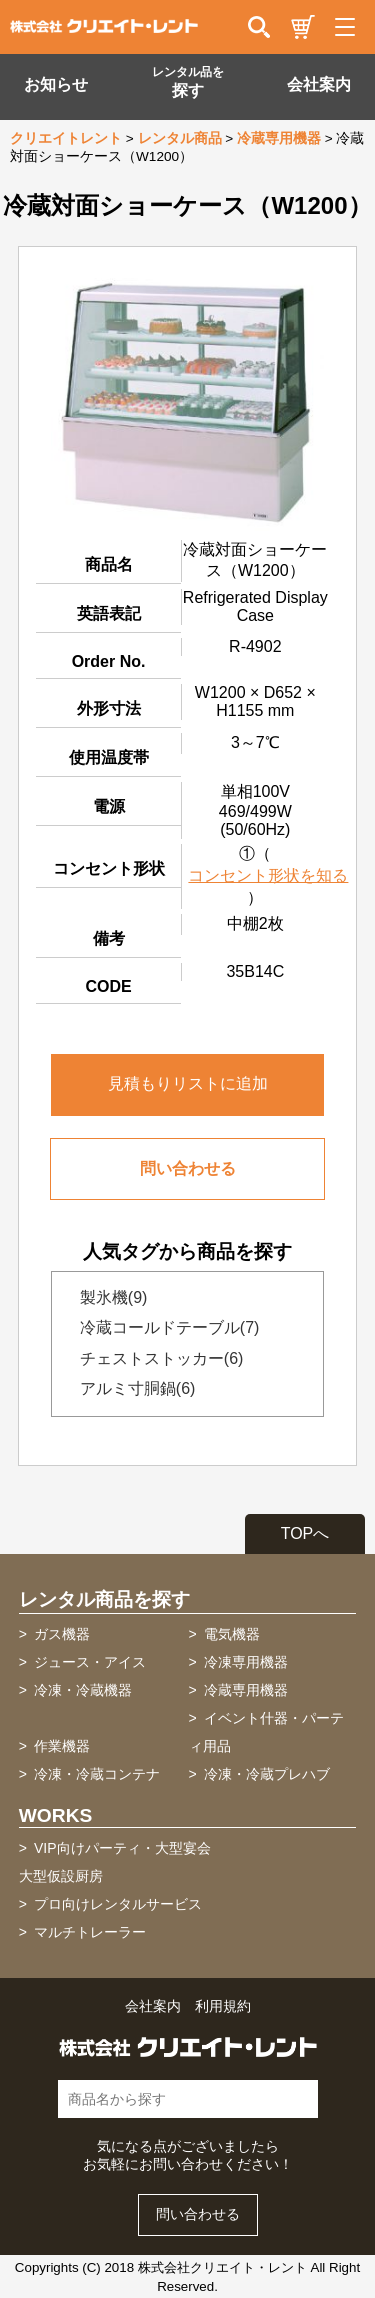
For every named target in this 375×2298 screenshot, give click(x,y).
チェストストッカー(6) (156, 1358)
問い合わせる (188, 1168)
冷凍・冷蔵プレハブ (267, 1774)
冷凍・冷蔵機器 (83, 1690)
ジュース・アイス (90, 1662)
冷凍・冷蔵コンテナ (97, 1774)
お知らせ (56, 84)
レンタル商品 (180, 138)
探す (188, 82)
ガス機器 (62, 1634)
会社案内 (319, 84)
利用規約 (223, 2006)
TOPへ (305, 1533)
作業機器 (62, 1746)
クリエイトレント (66, 138)
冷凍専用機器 (246, 1662)
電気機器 (232, 1634)
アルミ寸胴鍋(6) (132, 1388)
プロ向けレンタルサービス (118, 1904)
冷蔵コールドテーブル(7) (164, 1327)
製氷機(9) (108, 1297)
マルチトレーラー (90, 1932)
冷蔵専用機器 (279, 138)
